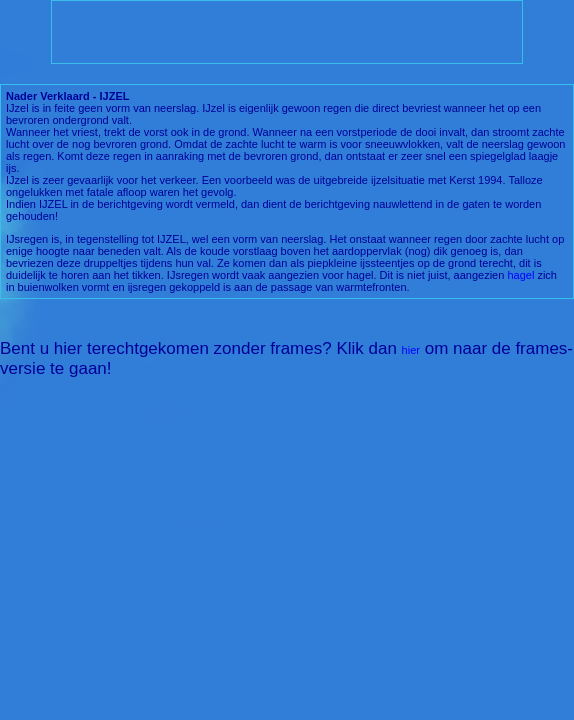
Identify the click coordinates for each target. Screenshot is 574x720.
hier (411, 350)
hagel (520, 275)
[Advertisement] (287, 32)
